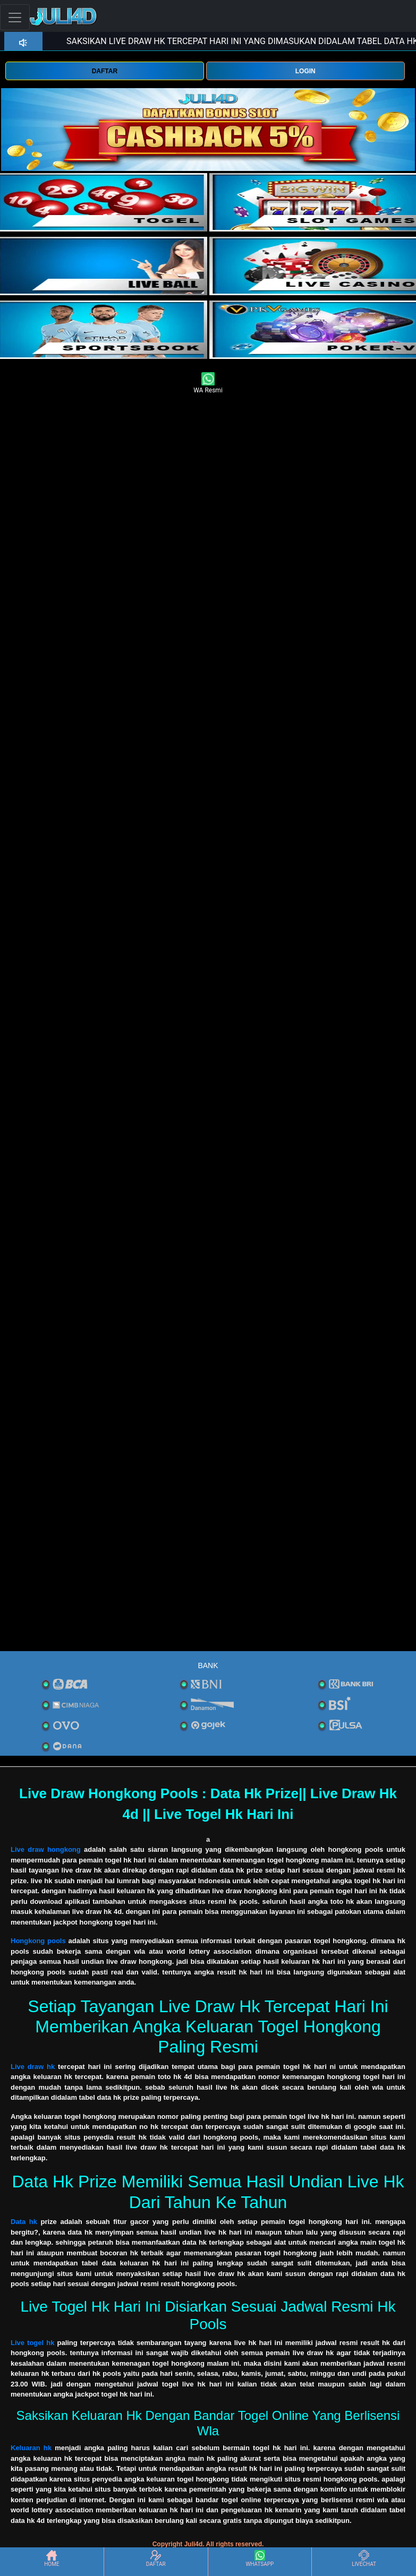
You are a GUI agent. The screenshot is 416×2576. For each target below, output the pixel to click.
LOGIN (305, 71)
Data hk (24, 2222)
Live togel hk (32, 2343)
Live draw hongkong (47, 1849)
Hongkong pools (38, 1941)
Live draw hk (33, 2067)
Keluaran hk (31, 2448)
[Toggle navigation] (15, 17)
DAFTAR (104, 71)
